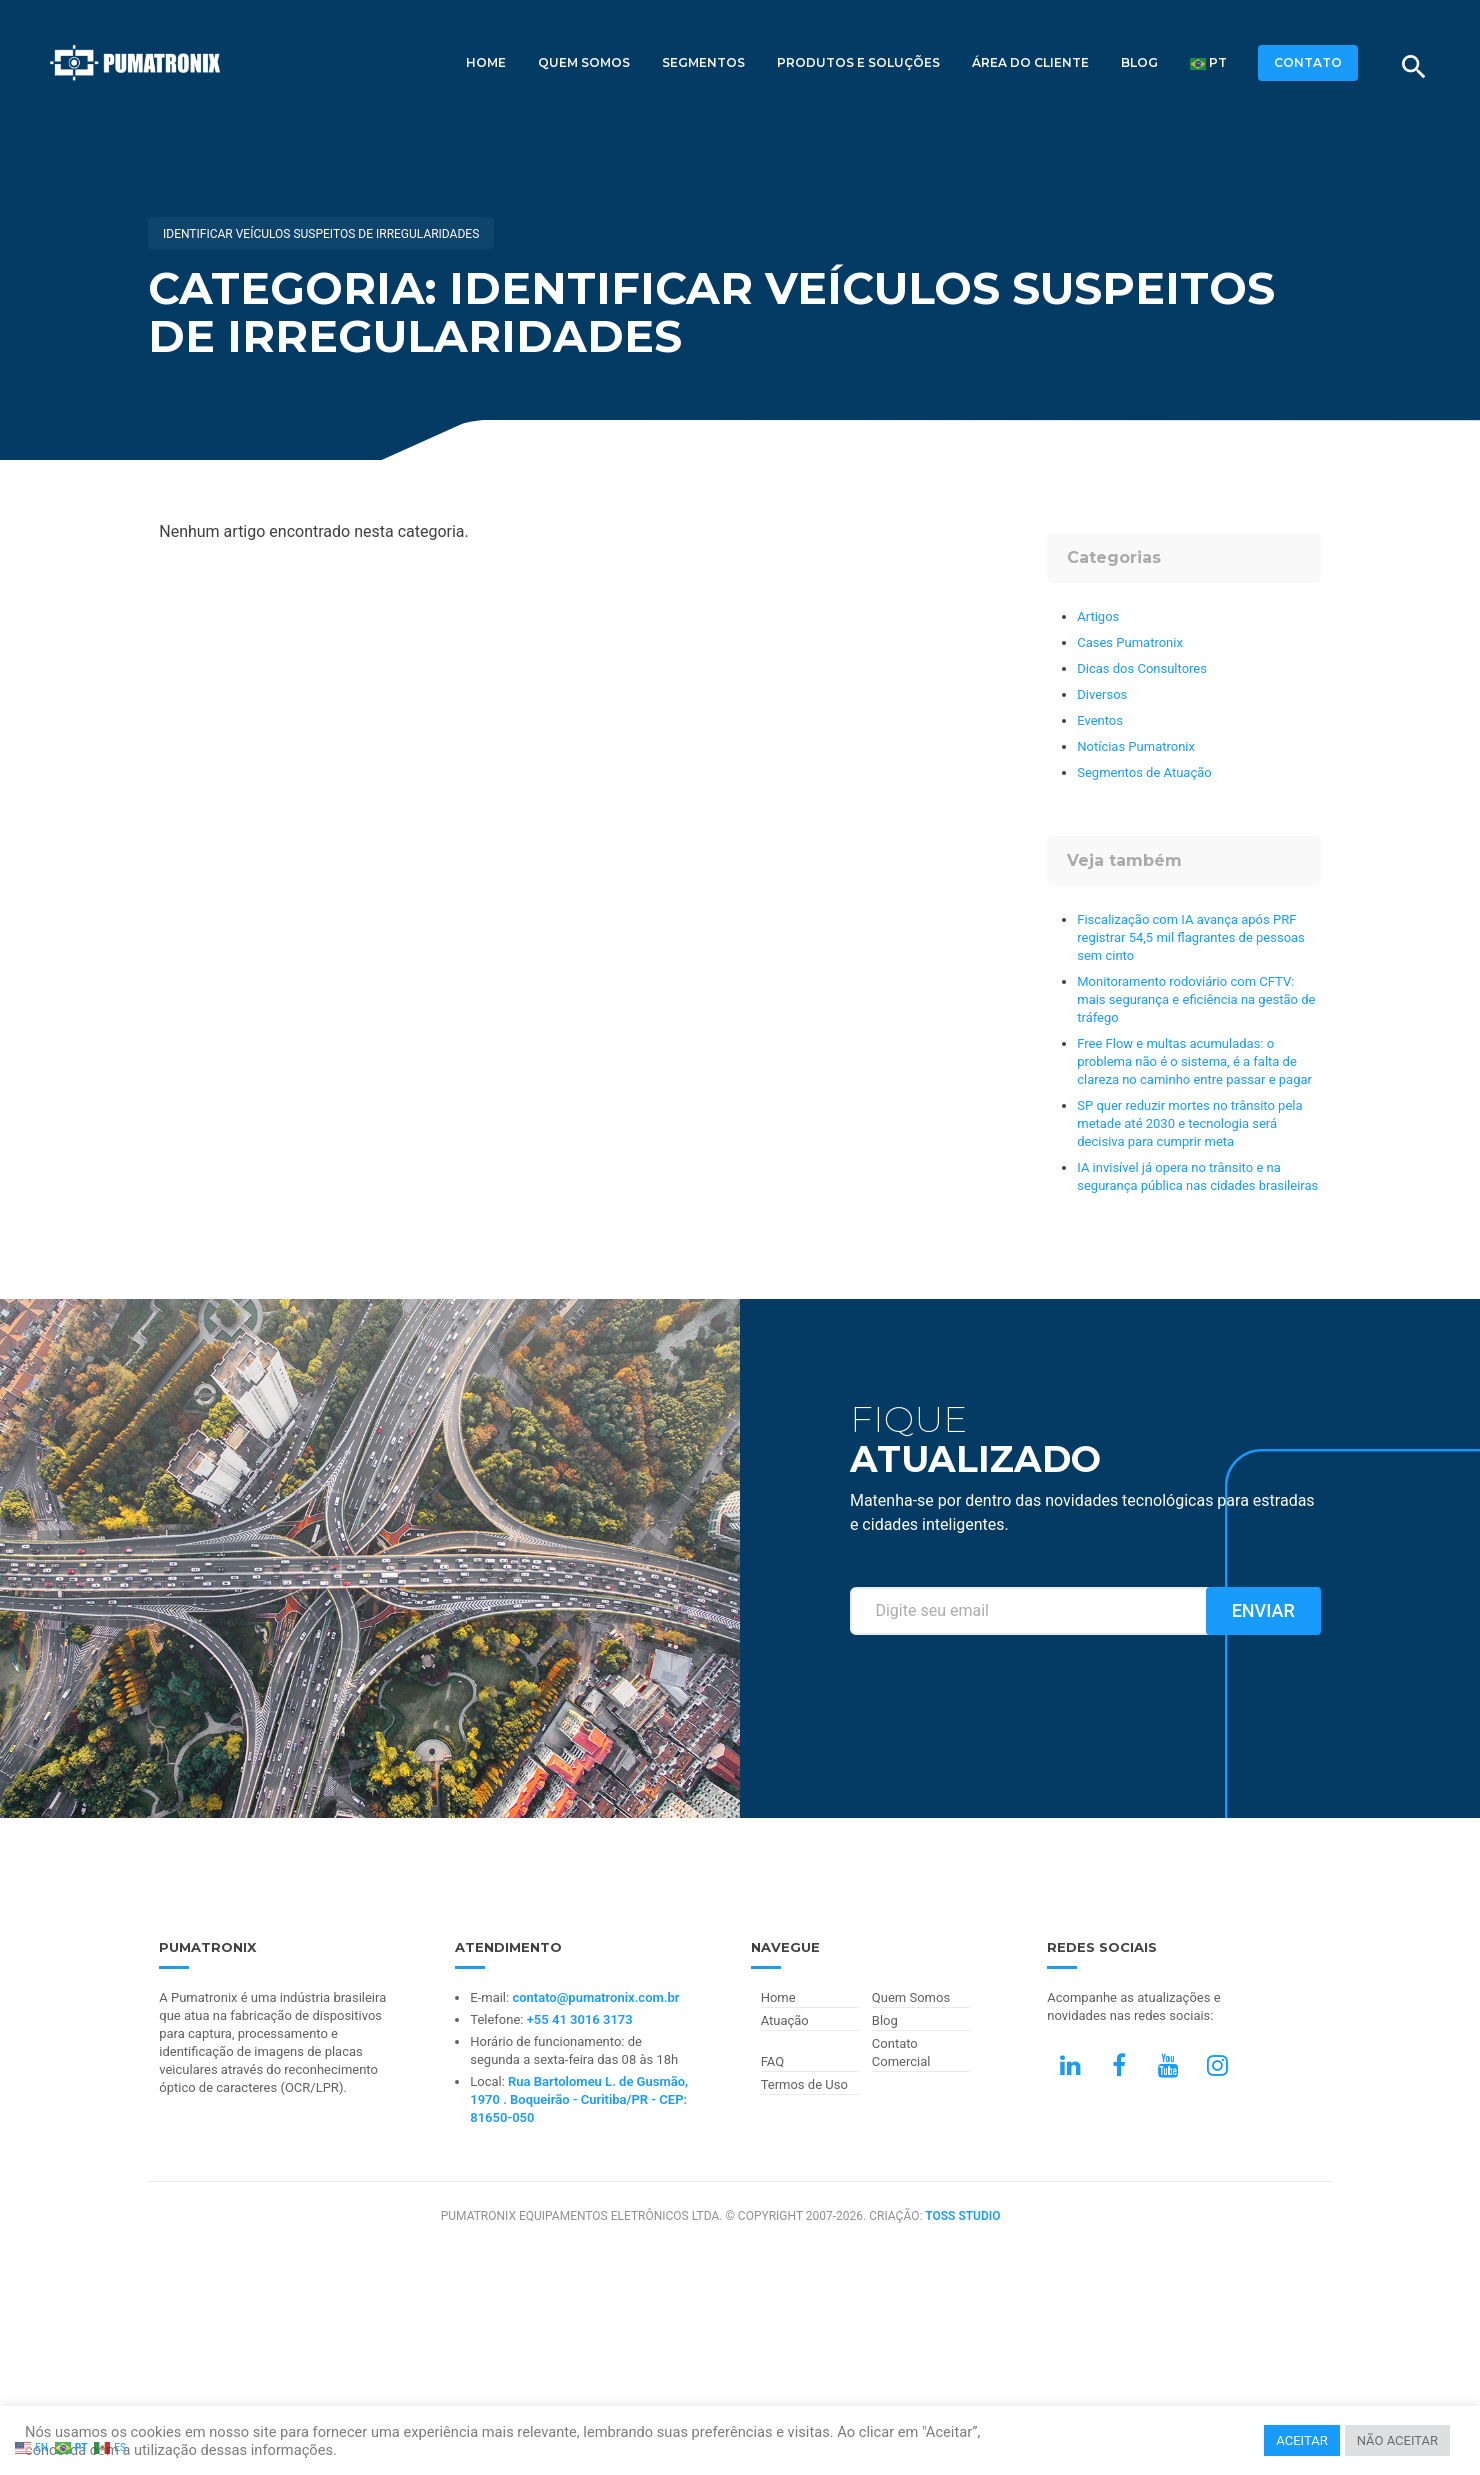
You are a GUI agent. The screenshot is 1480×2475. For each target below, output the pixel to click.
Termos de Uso (804, 2084)
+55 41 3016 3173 (580, 2019)
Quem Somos (584, 62)
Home (486, 62)
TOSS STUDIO (962, 2216)
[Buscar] (1414, 67)
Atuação (785, 2020)
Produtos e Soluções (858, 62)
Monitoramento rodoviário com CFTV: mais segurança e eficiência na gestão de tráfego (1196, 999)
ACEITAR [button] (1301, 2440)
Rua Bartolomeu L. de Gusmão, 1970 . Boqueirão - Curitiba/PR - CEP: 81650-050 (579, 2099)
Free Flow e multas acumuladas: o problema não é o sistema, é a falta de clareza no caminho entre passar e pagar (1194, 1061)
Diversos (1102, 694)
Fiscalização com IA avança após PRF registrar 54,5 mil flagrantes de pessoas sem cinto (1191, 937)
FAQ (772, 2061)
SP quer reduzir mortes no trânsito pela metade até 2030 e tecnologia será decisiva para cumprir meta (1189, 1123)
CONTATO (1308, 62)
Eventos (1100, 720)
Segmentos (703, 62)
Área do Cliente (1030, 62)
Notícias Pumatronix (1136, 746)
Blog (1139, 62)
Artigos (1098, 616)
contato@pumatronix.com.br (595, 1997)
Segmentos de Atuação (1144, 772)
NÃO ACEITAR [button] (1397, 2440)
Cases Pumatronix (1130, 642)
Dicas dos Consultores (1142, 668)
